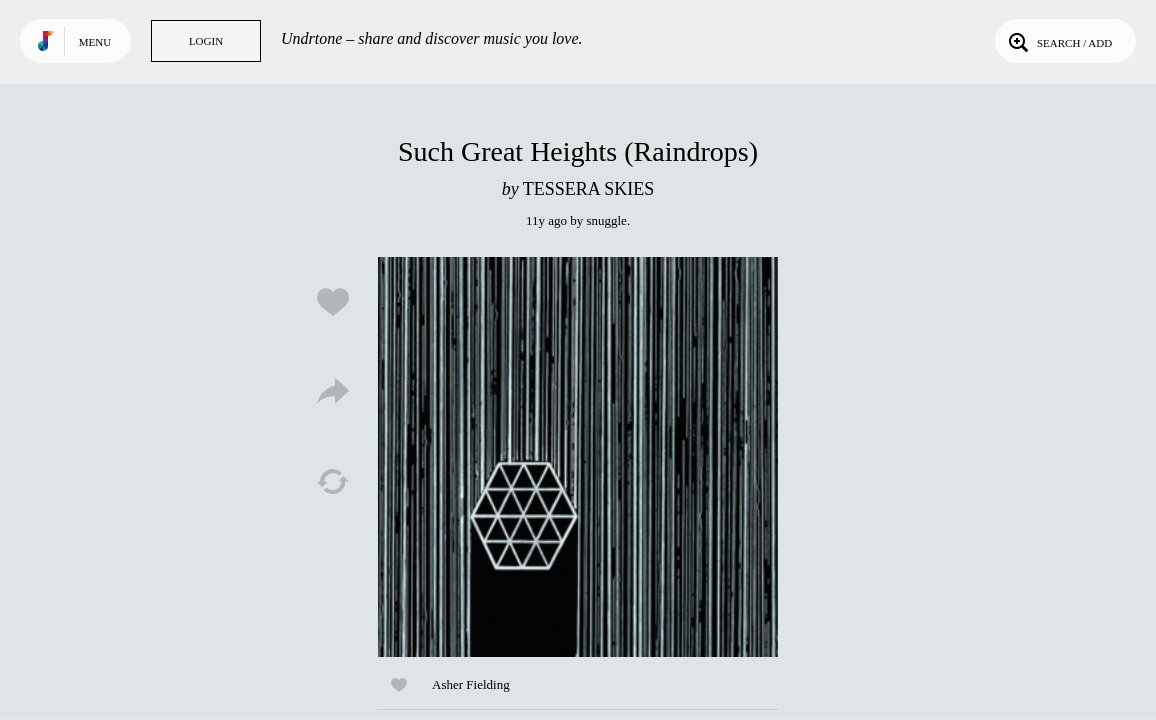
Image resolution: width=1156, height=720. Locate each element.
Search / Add (1058, 41)
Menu (95, 42)
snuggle (606, 220)
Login (206, 41)
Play (578, 457)
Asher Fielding (471, 684)
